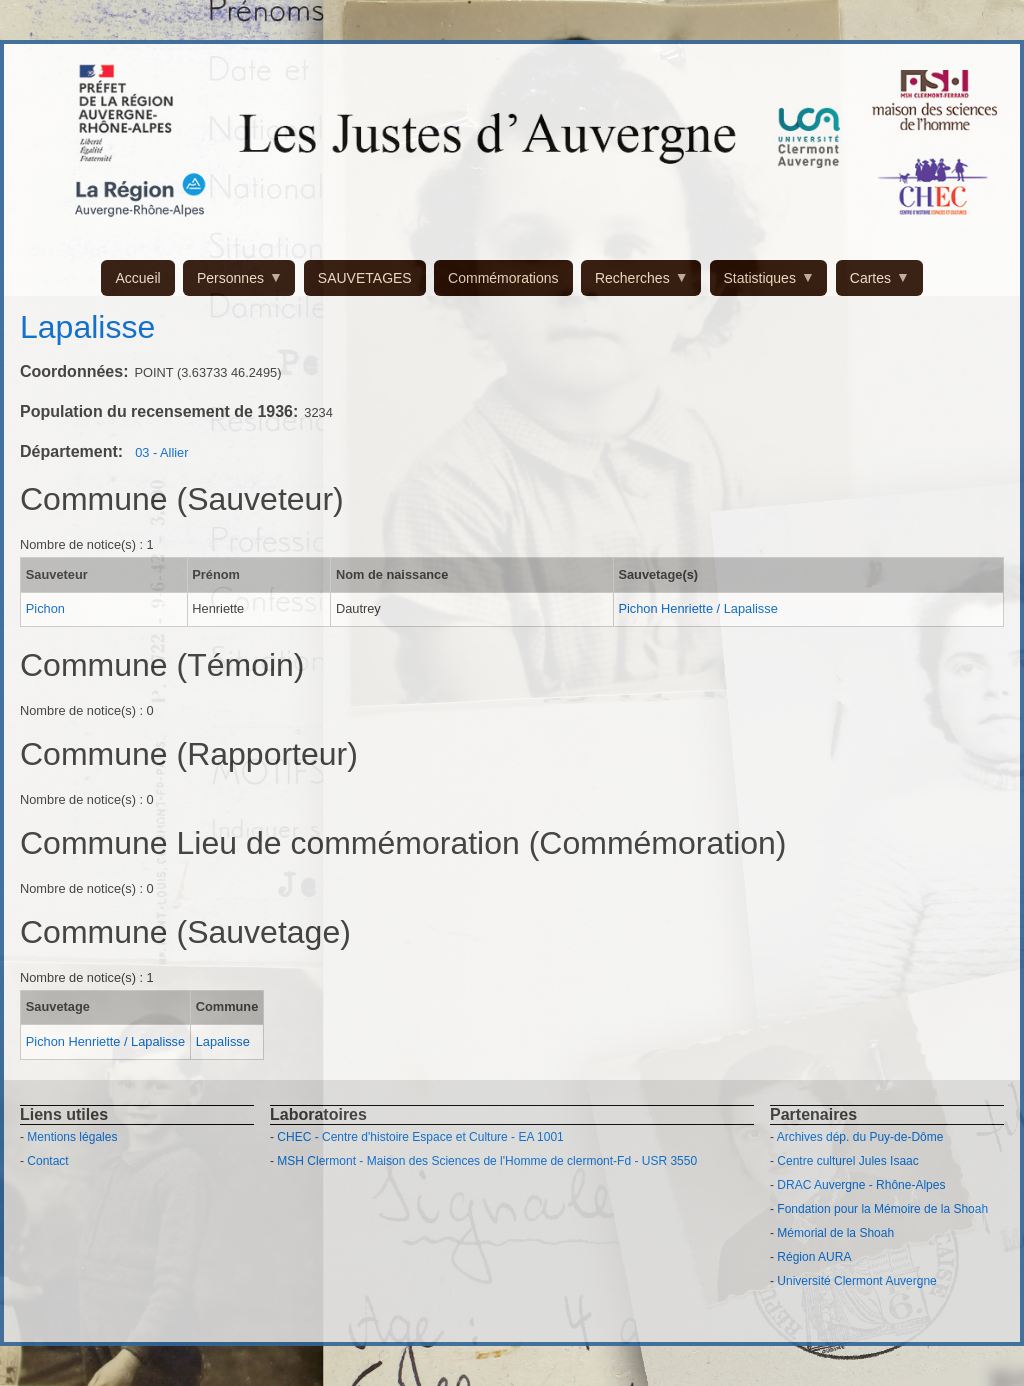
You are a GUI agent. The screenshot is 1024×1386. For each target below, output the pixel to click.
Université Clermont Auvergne (856, 1281)
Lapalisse (223, 1041)
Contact (47, 1161)
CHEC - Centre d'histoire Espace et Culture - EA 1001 (420, 1137)
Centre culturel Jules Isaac (847, 1161)
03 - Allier (161, 452)
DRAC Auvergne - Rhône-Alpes (861, 1185)
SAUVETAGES (365, 278)
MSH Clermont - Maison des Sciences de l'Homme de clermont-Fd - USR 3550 (487, 1161)
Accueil (137, 278)
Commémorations (503, 278)
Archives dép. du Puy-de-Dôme (860, 1137)
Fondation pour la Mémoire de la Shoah (882, 1209)
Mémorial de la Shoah (835, 1233)
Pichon (45, 608)
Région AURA (814, 1257)
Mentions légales (72, 1137)
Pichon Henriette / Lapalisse (697, 608)
